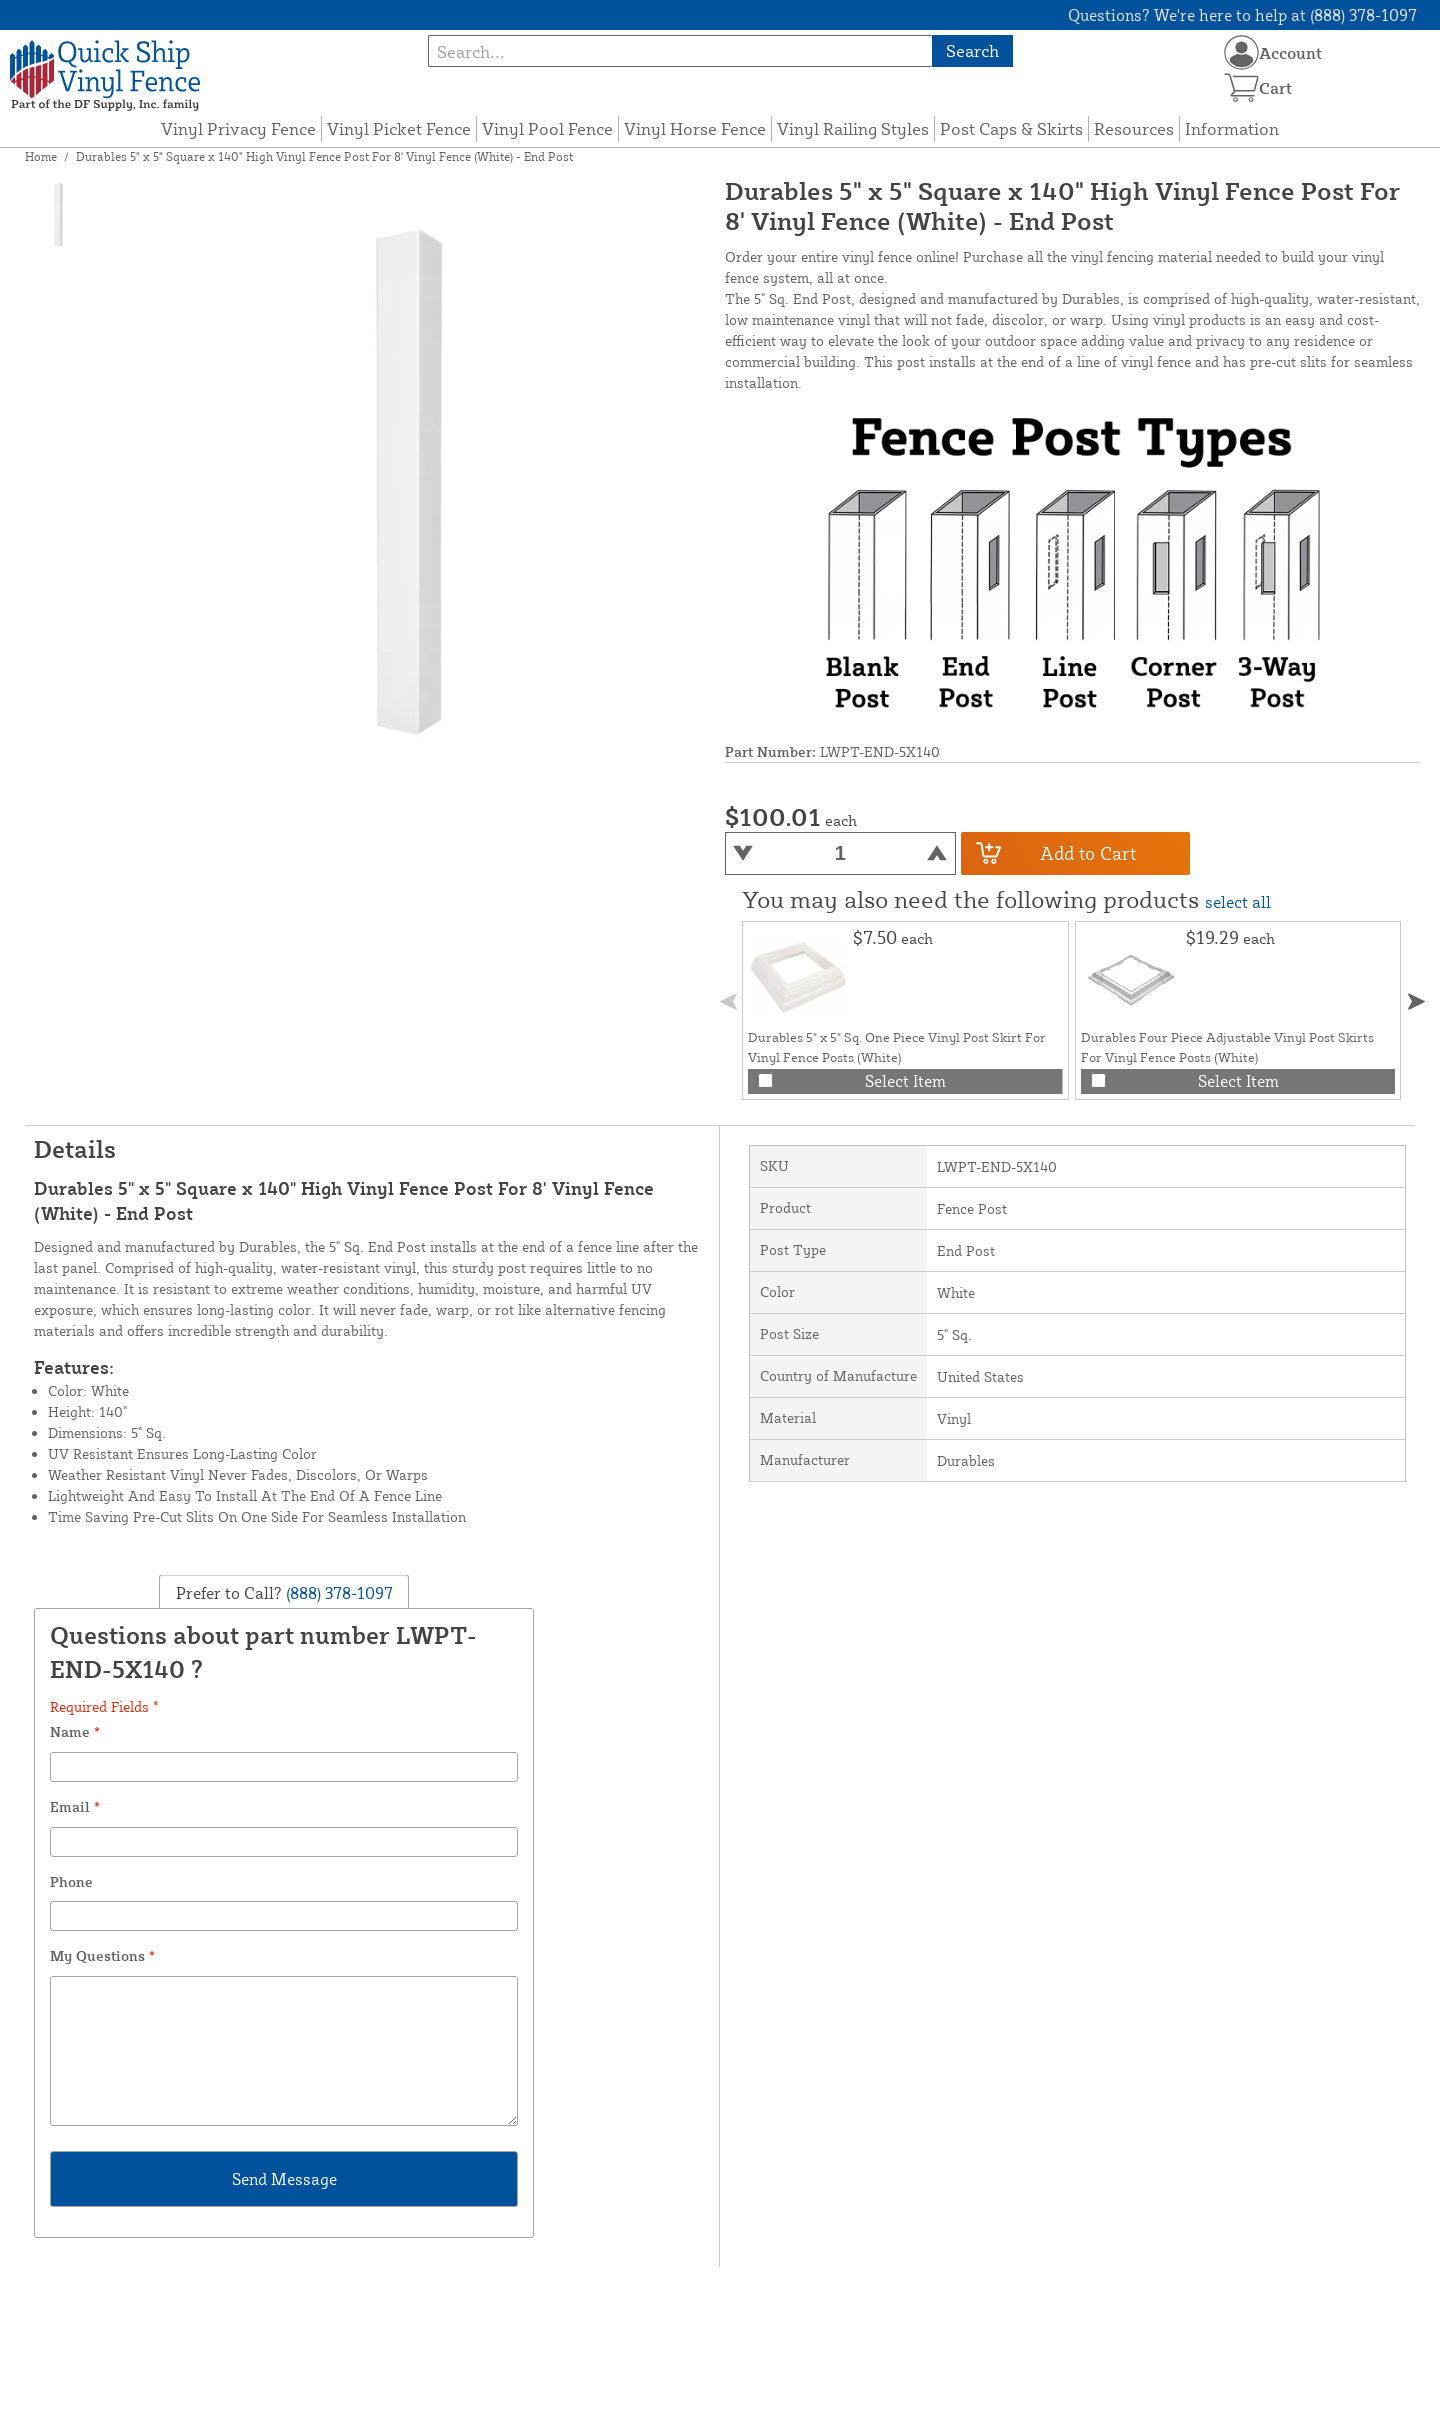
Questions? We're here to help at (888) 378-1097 (1242, 15)
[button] (1417, 1001)
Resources (1134, 128)
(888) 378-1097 (337, 1593)
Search (972, 50)
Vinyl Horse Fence (695, 128)
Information (1232, 128)
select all (1238, 902)
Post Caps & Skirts (1011, 128)
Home (41, 156)
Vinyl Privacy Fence (238, 128)
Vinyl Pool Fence (547, 128)
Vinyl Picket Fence (399, 128)
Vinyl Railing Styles (853, 128)
